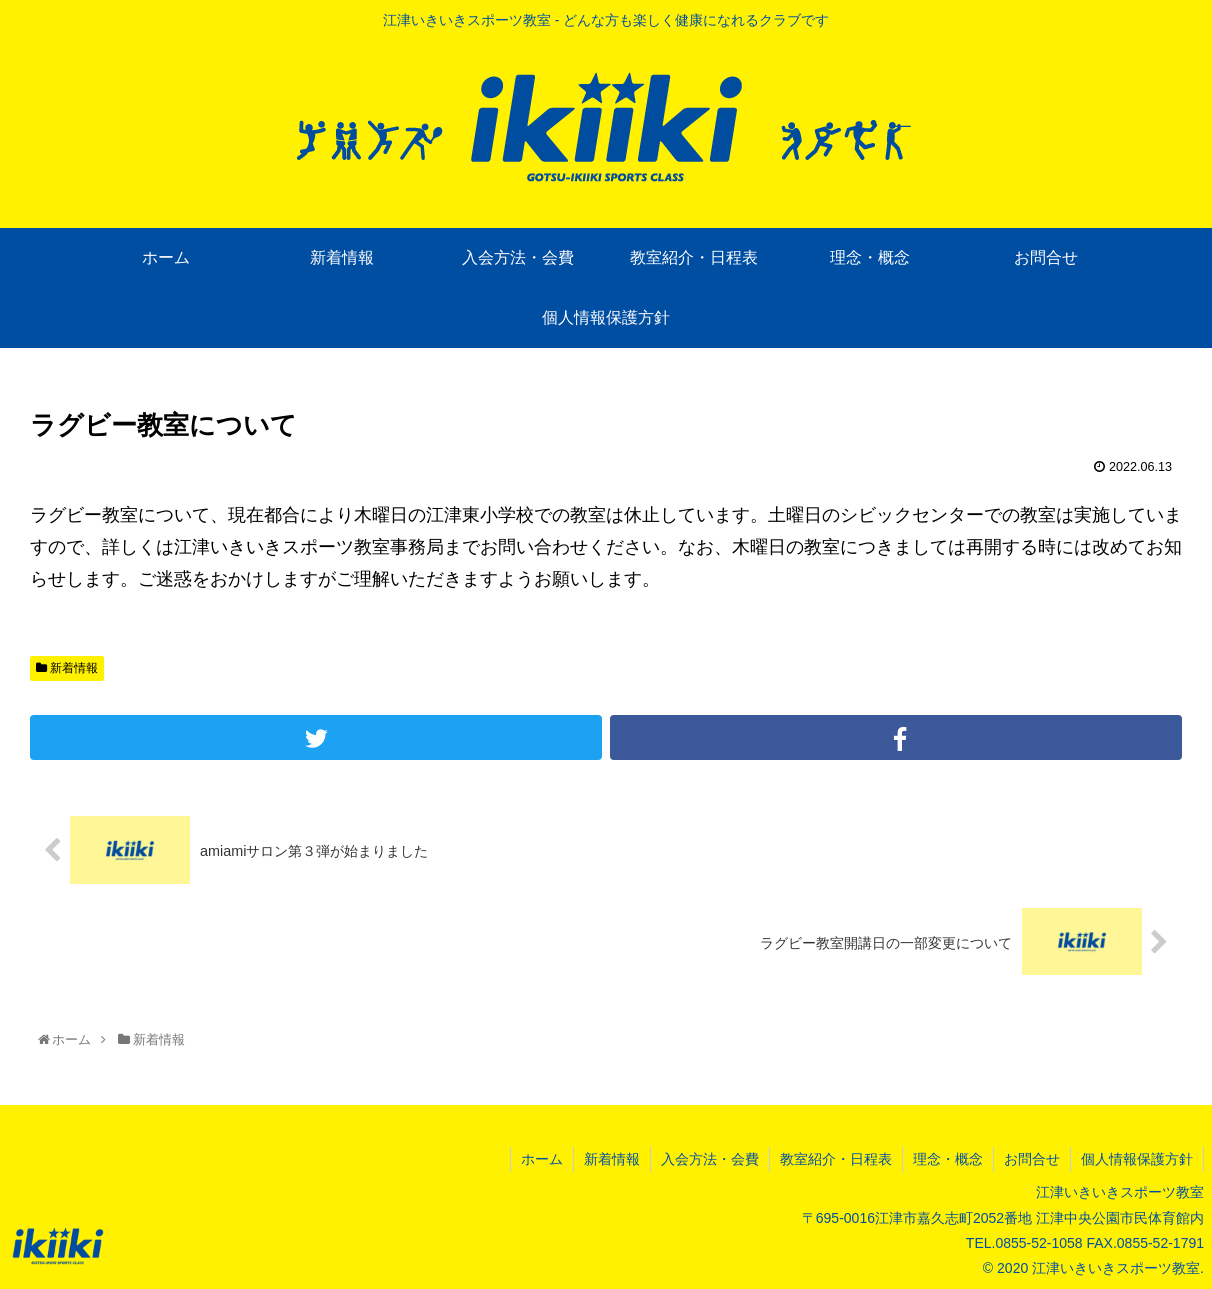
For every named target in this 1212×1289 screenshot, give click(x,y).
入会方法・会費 (710, 1159)
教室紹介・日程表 (836, 1159)
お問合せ (1032, 1159)
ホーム (542, 1159)
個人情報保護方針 (1137, 1159)
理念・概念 (948, 1159)
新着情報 (67, 668)
